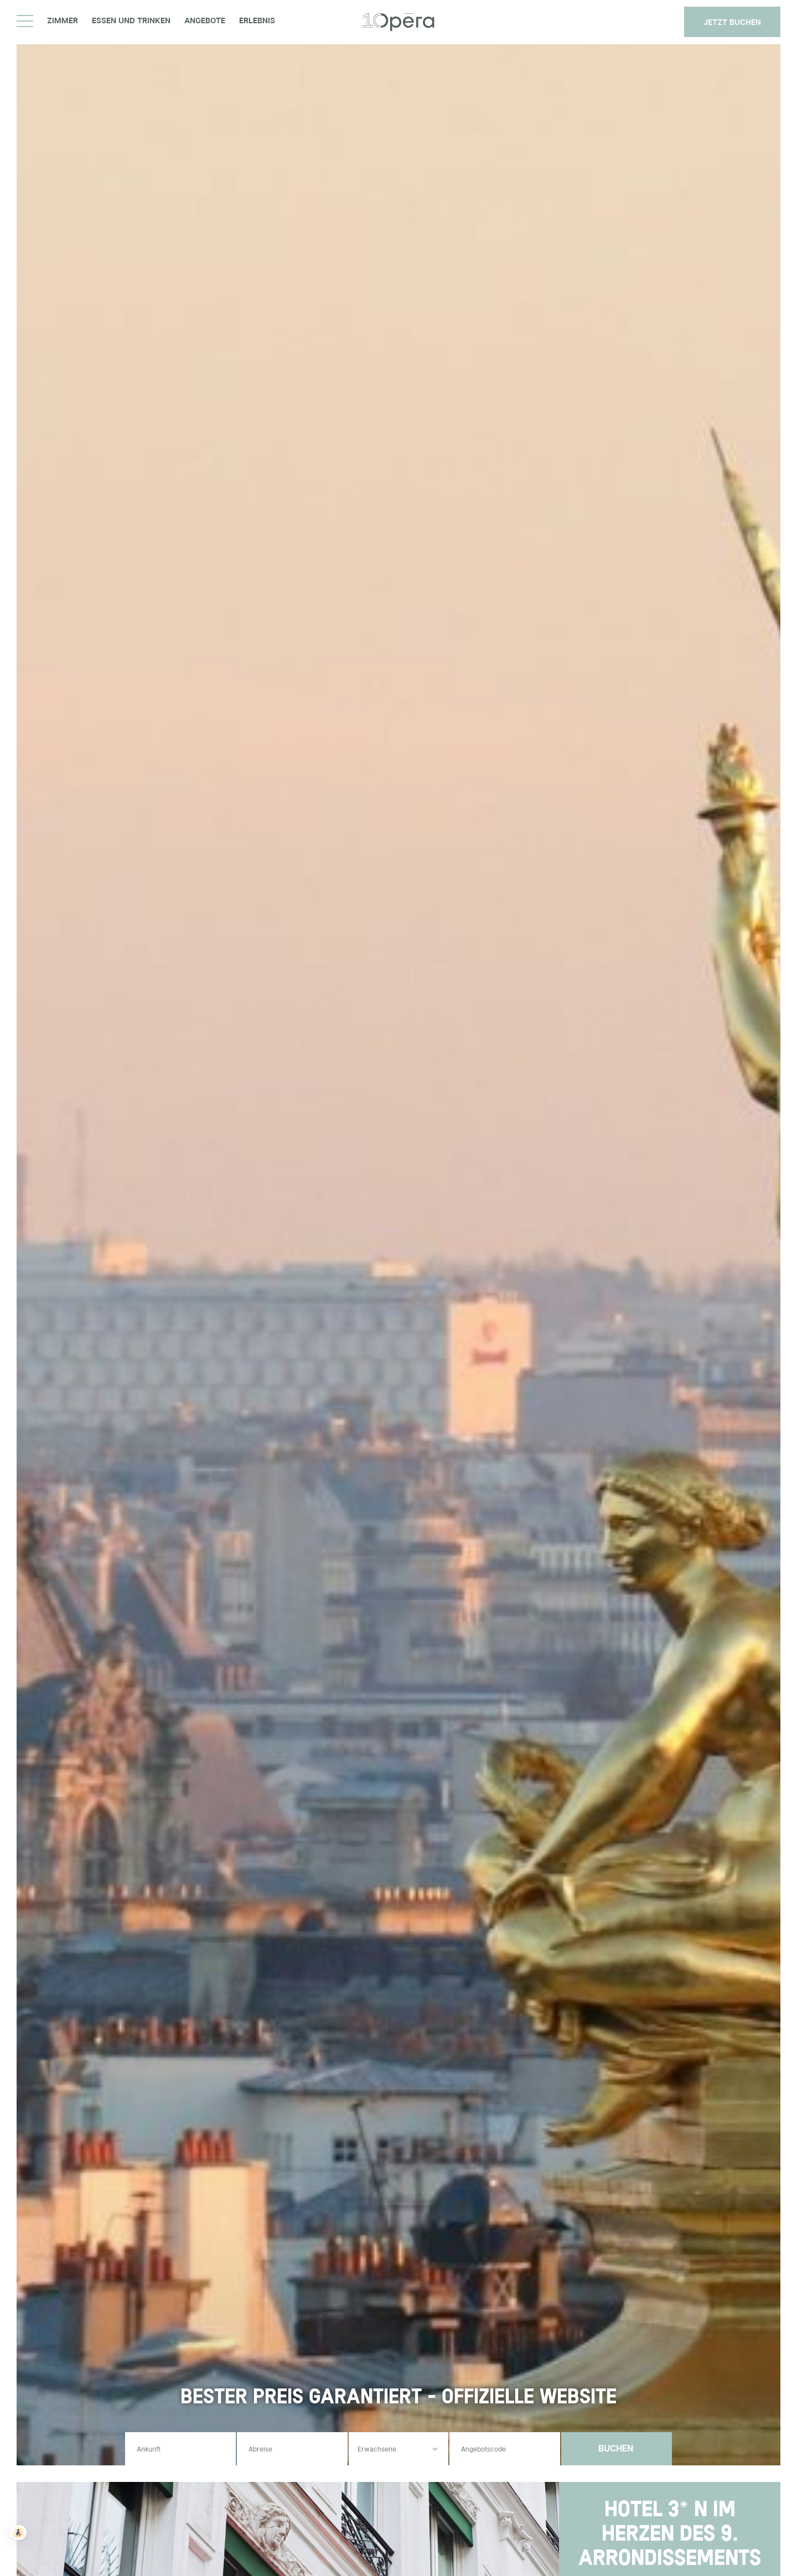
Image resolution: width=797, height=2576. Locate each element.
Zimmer (62, 21)
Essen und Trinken (131, 21)
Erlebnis (257, 21)
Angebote (204, 21)
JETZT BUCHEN (732, 22)
